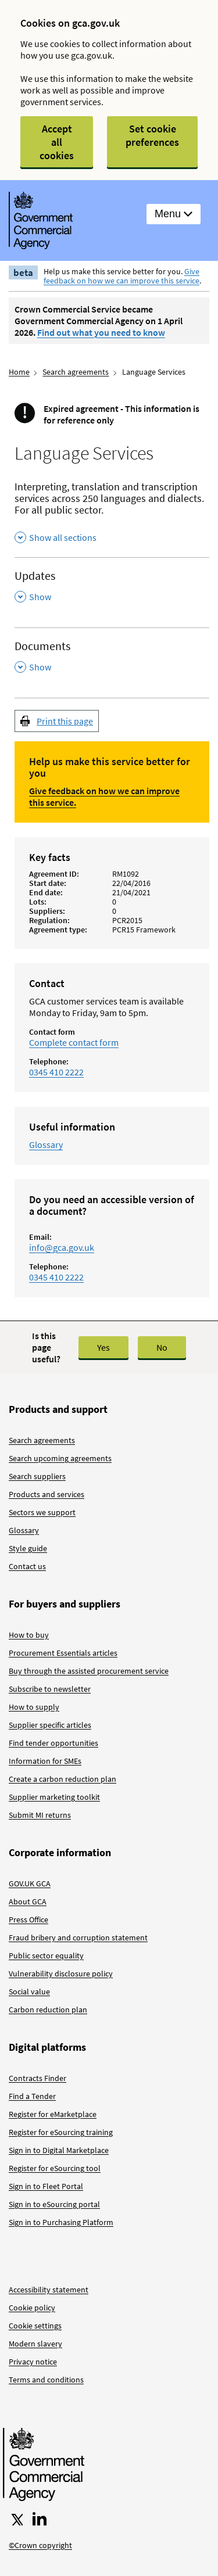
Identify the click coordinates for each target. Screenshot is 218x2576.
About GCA (28, 1901)
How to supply (34, 1707)
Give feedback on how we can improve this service (121, 276)
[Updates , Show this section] (112, 586)
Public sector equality (46, 1955)
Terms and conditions (46, 2379)
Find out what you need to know (101, 332)
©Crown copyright (40, 2545)
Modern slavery (35, 2343)
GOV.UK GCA (30, 1883)
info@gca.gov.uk (61, 1247)
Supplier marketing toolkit (54, 1797)
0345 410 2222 (56, 1072)
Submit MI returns (40, 1815)
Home (19, 372)
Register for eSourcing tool (55, 2168)
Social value (29, 1991)
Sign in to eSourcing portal (54, 2204)
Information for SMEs (45, 1761)
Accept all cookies (57, 142)
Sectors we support (42, 1512)
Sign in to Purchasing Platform (61, 2222)
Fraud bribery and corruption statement (78, 1937)
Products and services (46, 1494)
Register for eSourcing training (61, 2132)
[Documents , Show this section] (112, 656)
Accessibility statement (48, 2289)
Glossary (46, 1144)
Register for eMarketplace (53, 2114)
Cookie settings (35, 2325)
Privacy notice (33, 2361)
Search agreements (75, 372)
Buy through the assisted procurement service (89, 1671)
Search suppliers (37, 1476)
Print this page (65, 721)
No (161, 1347)
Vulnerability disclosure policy (61, 1973)
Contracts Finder (37, 2078)
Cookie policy (32, 2307)
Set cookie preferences (152, 135)
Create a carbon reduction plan (62, 1779)
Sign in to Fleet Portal (46, 2186)
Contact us (27, 1566)
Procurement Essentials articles (63, 1653)
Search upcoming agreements (60, 1458)
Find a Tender (32, 2096)
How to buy (29, 1635)
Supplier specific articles (50, 1725)
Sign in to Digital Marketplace (59, 2150)
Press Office (28, 1919)
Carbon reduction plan (48, 2009)
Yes (103, 1347)
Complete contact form (74, 1042)
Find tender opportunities (53, 1743)
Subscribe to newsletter (50, 1689)
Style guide (28, 1548)
